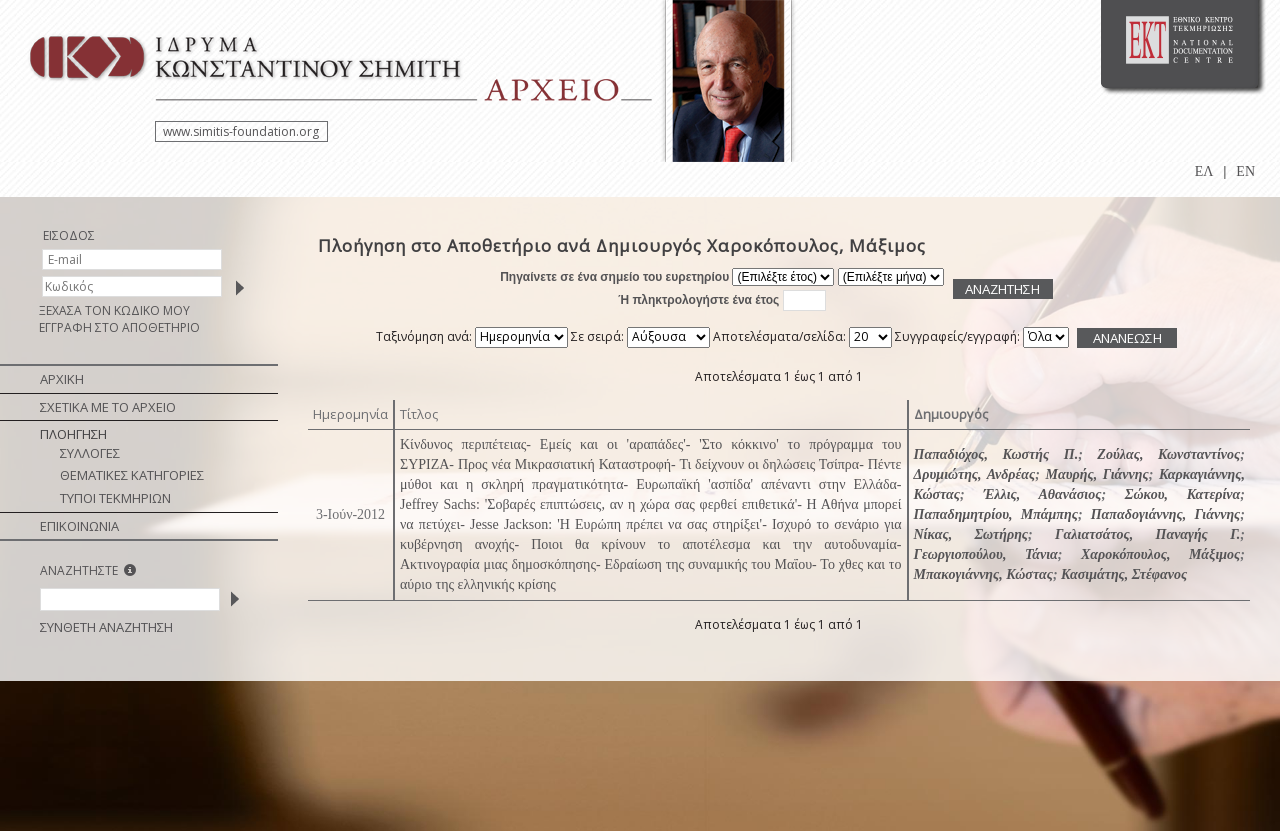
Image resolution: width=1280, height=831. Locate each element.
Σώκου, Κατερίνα (1183, 494)
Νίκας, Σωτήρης (971, 534)
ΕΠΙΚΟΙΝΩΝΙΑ (79, 526)
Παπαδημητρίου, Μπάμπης (996, 514)
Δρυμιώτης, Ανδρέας (975, 474)
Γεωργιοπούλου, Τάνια (986, 554)
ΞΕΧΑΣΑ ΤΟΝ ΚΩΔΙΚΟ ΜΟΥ (114, 310)
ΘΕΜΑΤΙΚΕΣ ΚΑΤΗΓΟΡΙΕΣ (132, 475)
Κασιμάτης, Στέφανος (1124, 574)
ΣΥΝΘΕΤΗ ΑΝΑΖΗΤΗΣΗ (106, 627)
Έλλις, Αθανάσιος (1042, 494)
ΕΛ (1204, 171)
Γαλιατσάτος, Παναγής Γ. (1147, 534)
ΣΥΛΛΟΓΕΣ (90, 453)
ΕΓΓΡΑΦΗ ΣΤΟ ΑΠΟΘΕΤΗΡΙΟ (119, 327)
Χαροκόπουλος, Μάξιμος (1160, 554)
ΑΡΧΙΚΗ (62, 379)
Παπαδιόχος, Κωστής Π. (996, 454)
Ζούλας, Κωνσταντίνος (1168, 454)
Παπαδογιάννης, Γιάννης (1166, 514)
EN (1245, 171)
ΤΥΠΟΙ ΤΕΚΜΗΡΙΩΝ (115, 498)
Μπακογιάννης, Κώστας (983, 574)
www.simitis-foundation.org (241, 131)
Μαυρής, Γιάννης (1097, 474)
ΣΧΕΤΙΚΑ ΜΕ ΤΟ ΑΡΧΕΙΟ (108, 407)
